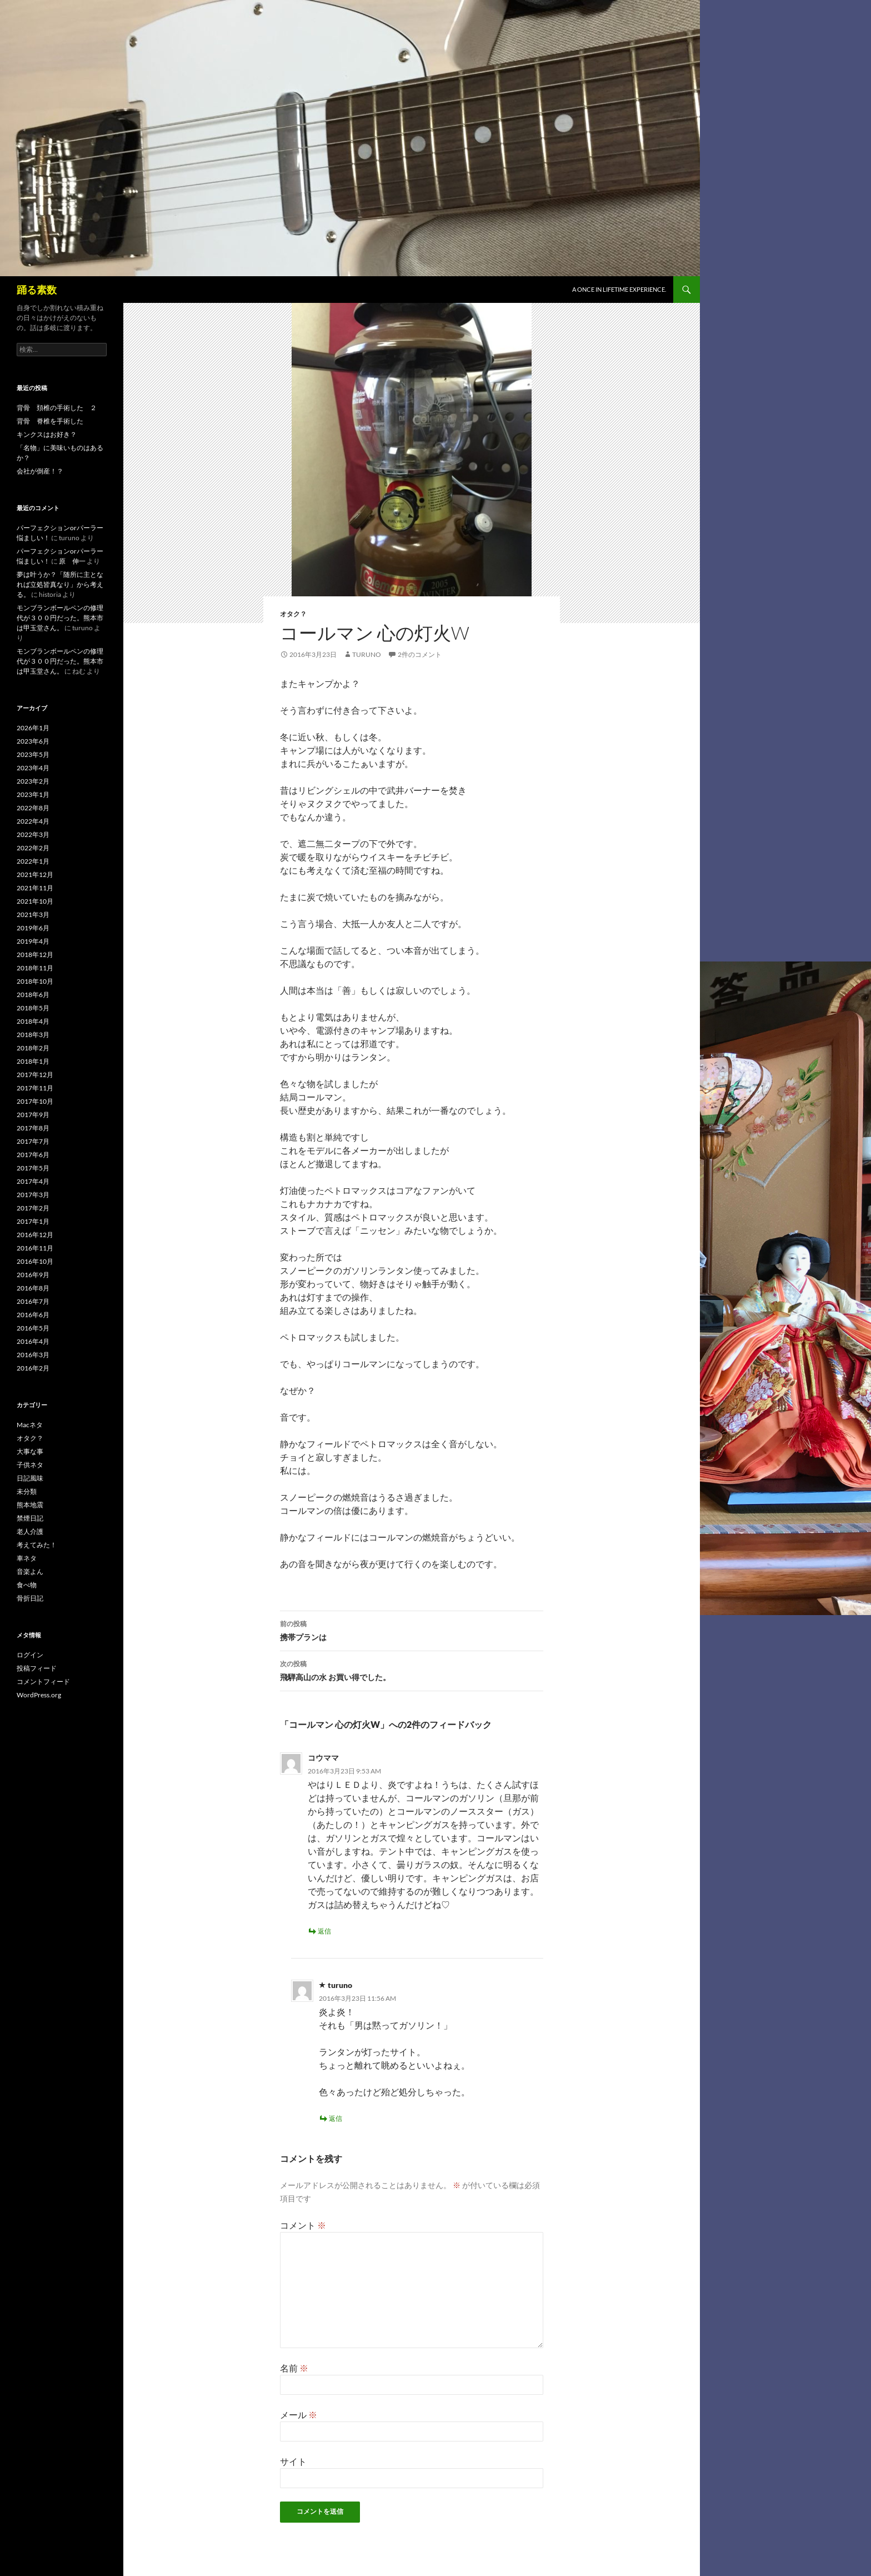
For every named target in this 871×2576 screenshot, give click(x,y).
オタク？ (293, 614)
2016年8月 (33, 1288)
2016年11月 (35, 1248)
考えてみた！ (37, 1545)
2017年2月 (33, 1208)
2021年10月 (35, 901)
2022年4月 (33, 821)
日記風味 (30, 1478)
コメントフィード (43, 1681)
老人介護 (30, 1531)
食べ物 (27, 1585)
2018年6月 (33, 994)
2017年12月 (35, 1074)
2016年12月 (35, 1234)
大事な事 (30, 1451)
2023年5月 (33, 754)
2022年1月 (33, 861)
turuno (366, 654)
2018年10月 (35, 981)
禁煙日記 (30, 1518)
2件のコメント (420, 654)
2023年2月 (33, 781)
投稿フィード (37, 1668)
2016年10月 (35, 1261)
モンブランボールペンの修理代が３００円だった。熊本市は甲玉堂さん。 (60, 618)
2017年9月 (33, 1114)
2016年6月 (33, 1315)
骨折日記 (30, 1598)
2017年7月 (33, 1141)
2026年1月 (33, 728)
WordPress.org (39, 1695)
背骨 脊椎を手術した (50, 421)
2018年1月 (33, 1061)
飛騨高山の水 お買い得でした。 (411, 1669)
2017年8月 (33, 1128)
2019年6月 (33, 928)
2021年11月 (35, 888)
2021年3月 (33, 914)
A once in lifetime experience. (619, 289)
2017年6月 (33, 1154)
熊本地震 (30, 1505)
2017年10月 (35, 1101)
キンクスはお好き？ (47, 434)
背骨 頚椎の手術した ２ (57, 407)
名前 (294, 2368)
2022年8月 (33, 808)
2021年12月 (35, 874)
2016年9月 (33, 1274)
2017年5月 (33, 1168)
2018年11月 (35, 968)
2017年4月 (33, 1181)
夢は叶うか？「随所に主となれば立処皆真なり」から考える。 (60, 584)
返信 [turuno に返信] (335, 2118)
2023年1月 (33, 794)
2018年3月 (33, 1034)
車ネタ (27, 1558)
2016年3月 (33, 1355)
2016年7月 (33, 1301)
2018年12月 (35, 954)
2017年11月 (35, 1088)
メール (298, 2414)
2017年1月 (33, 1221)
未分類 (27, 1491)
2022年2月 (33, 848)
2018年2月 (33, 1048)
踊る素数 (37, 289)
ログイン (30, 1655)
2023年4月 (33, 768)
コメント (303, 2225)
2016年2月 (33, 1368)
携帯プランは (411, 1629)
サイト (293, 2461)
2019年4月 (33, 941)
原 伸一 (72, 561)
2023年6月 (33, 741)
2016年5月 (33, 1328)
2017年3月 (33, 1194)
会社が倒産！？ (40, 471)
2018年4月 (33, 1021)
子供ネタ (30, 1465)
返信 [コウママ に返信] (324, 1931)
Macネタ (30, 1425)
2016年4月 (33, 1341)
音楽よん (30, 1571)
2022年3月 (33, 834)
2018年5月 (33, 1008)
